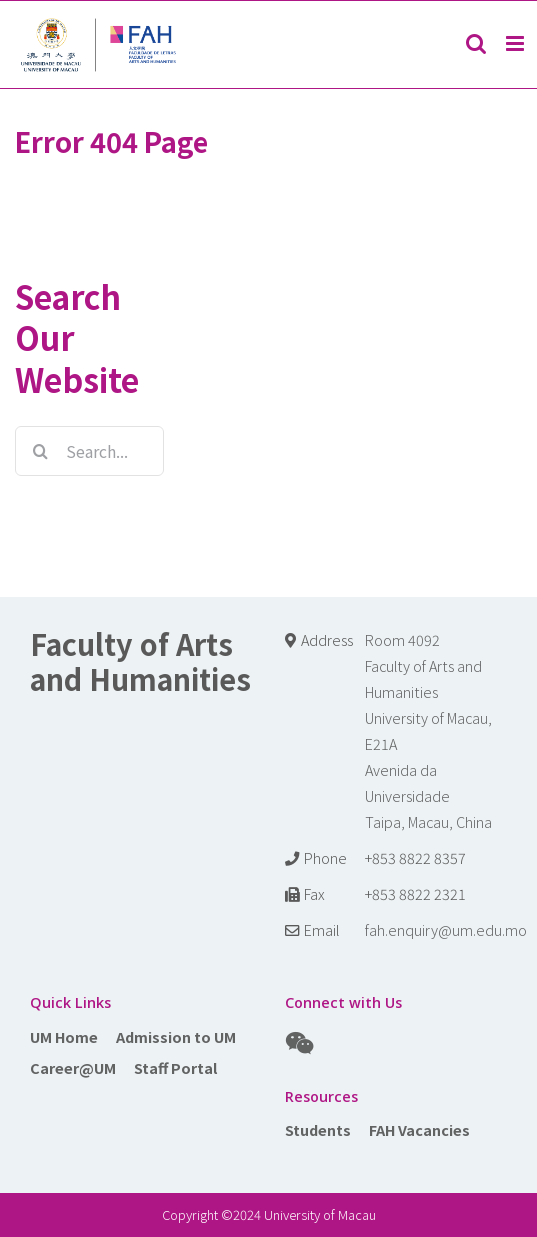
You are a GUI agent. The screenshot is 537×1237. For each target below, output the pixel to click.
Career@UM (73, 1067)
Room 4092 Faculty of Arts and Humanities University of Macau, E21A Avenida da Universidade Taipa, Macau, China (428, 730)
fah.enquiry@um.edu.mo (446, 929)
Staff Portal (175, 1067)
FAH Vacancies (419, 1129)
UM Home (64, 1036)
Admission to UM (176, 1036)
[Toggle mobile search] (476, 43)
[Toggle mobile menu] (516, 43)
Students (318, 1129)
